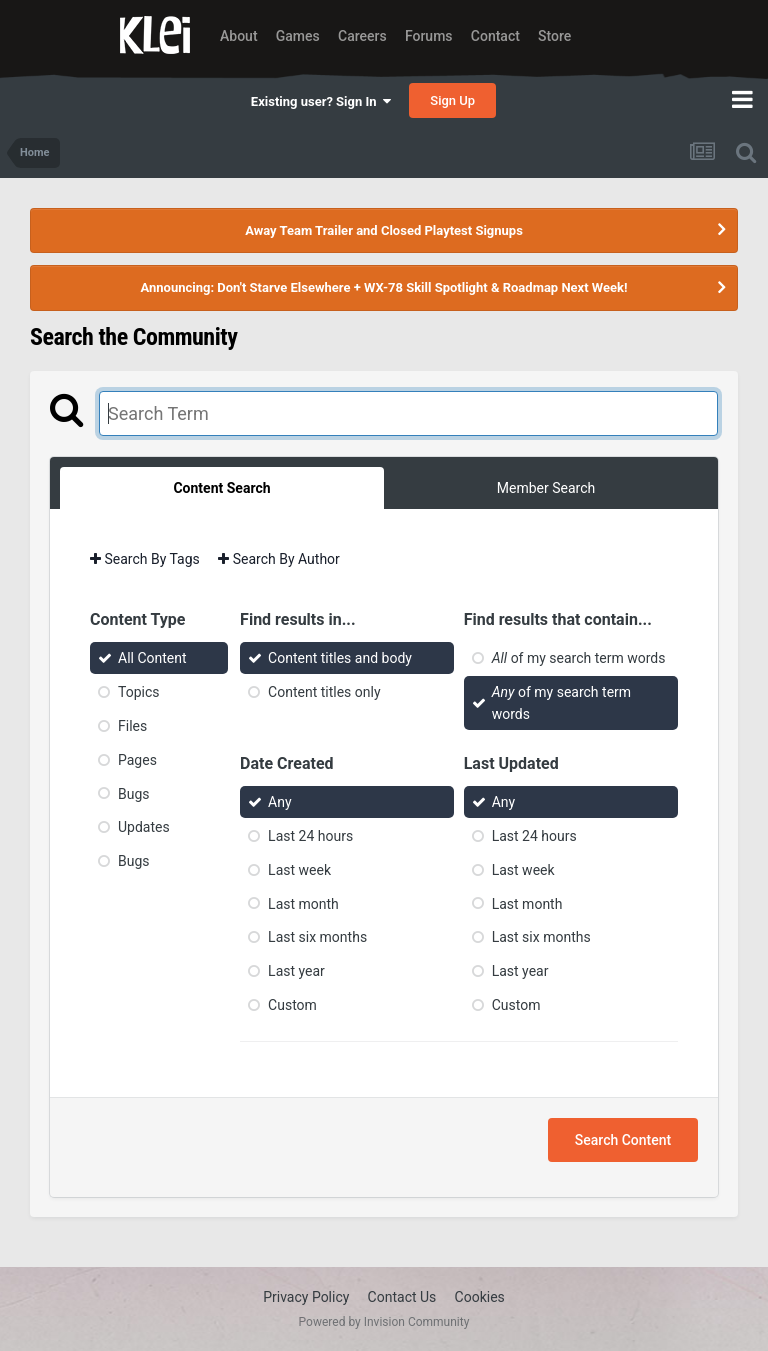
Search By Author (279, 559)
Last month (303, 903)
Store (554, 36)
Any (280, 802)
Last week (299, 870)
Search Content (623, 1140)
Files (132, 726)
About (239, 36)
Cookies (480, 1297)
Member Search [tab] (546, 488)
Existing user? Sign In (321, 101)
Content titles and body (340, 658)
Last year (296, 971)
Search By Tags (145, 559)
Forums (429, 36)
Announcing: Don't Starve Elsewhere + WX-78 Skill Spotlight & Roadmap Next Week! (383, 287)
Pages (137, 760)
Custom (292, 1005)
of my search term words (579, 658)
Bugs (134, 793)
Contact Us (402, 1297)
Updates (144, 827)
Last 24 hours (310, 836)
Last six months (317, 937)
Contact (495, 36)
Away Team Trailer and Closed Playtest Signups (384, 230)
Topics (138, 692)
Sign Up (452, 100)
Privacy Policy (306, 1297)
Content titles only (324, 692)
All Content (152, 658)
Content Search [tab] (221, 488)
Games (298, 36)
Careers (362, 36)
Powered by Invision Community (384, 1322)
